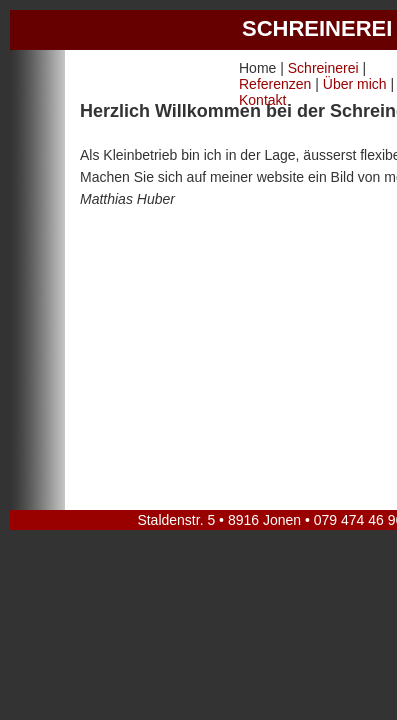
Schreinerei (323, 68)
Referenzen (275, 84)
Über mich (355, 84)
